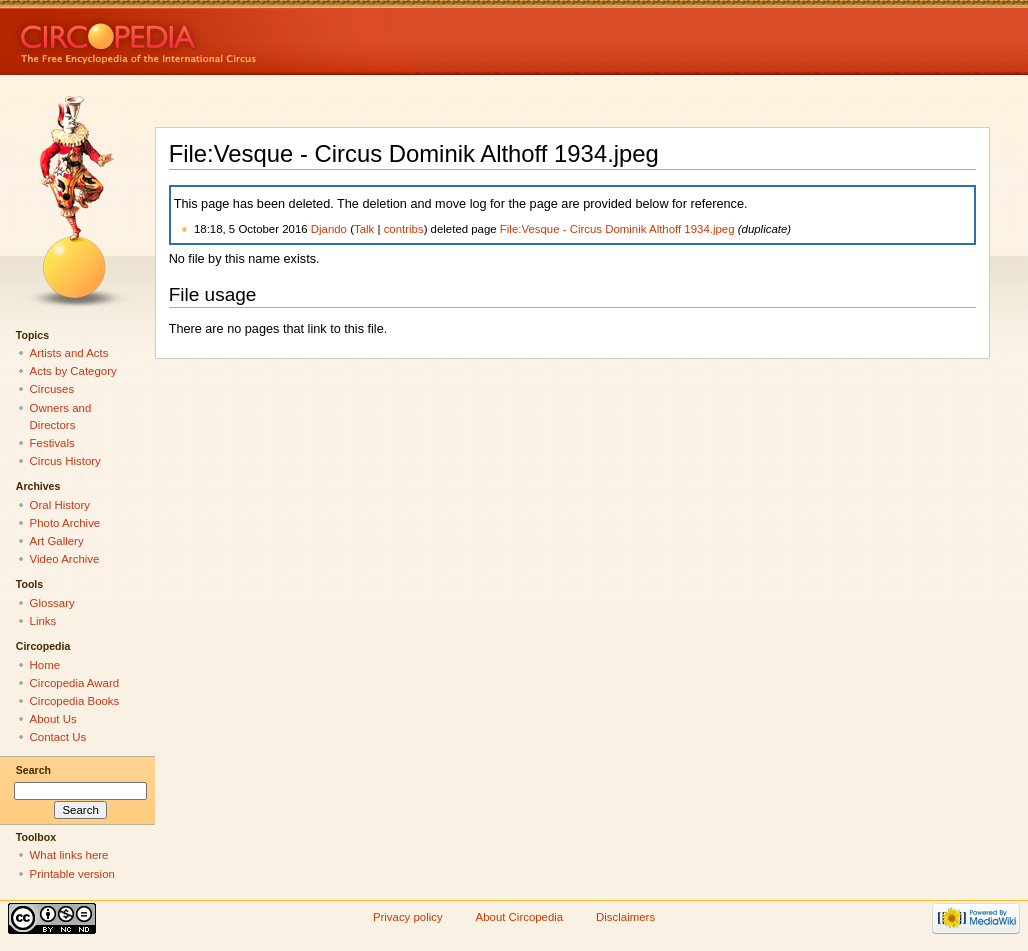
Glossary (52, 603)
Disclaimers (625, 917)
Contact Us (58, 737)
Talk (364, 229)
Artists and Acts (69, 353)
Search (33, 770)
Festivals (52, 443)
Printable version (72, 874)
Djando (329, 229)
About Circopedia (520, 917)
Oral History (60, 505)
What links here (69, 855)
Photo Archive (65, 523)
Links (43, 621)
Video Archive (65, 559)
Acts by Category (73, 371)
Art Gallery (57, 541)
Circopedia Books (75, 701)
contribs (404, 229)
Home (45, 665)
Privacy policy (408, 917)
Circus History (65, 461)
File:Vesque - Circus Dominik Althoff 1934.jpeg (617, 229)
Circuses (52, 389)
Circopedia (205, 37)
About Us (53, 719)
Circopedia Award (75, 683)
